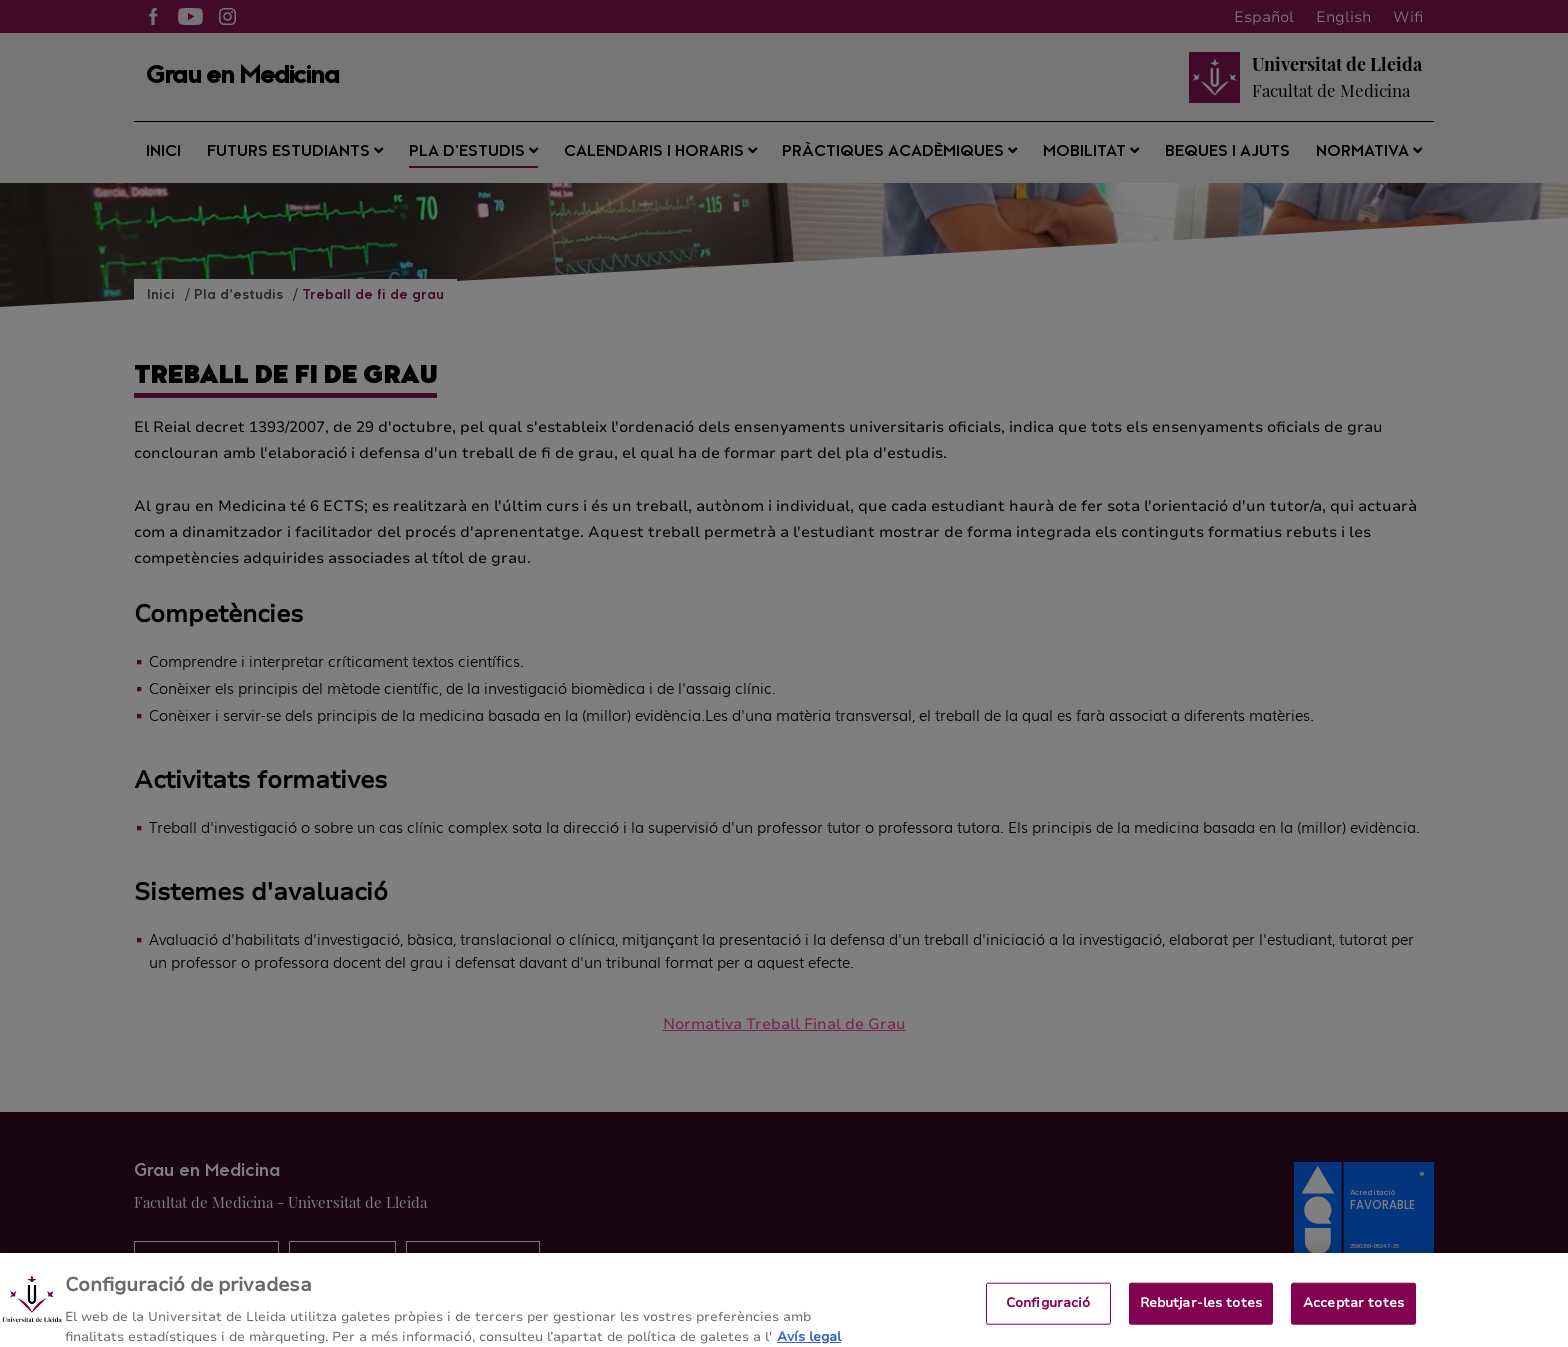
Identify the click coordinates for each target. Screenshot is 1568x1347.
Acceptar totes (1353, 1317)
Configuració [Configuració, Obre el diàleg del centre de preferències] (1048, 1317)
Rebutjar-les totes (1201, 1317)
